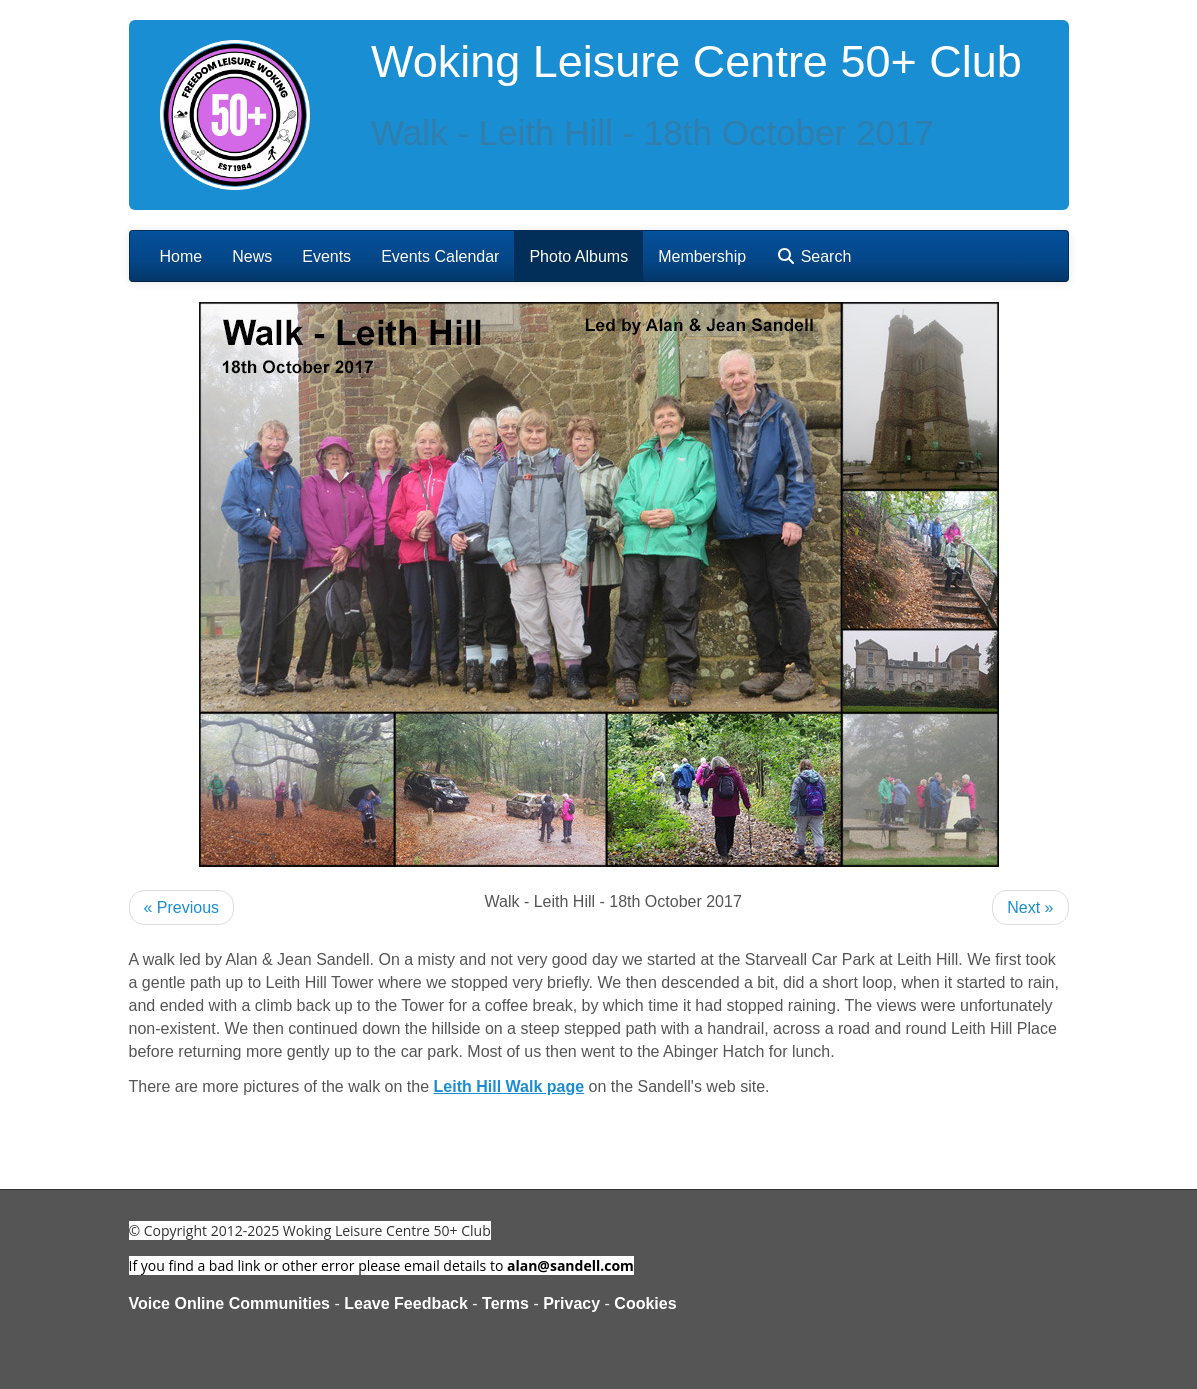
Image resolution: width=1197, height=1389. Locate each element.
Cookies (645, 1303)
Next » (1030, 907)
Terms (505, 1303)
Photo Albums (578, 256)
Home (181, 256)
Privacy (571, 1303)
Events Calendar (440, 256)
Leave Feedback (406, 1303)
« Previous (182, 907)
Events (326, 256)
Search (813, 256)
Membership (702, 256)
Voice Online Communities (230, 1303)
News (252, 256)
